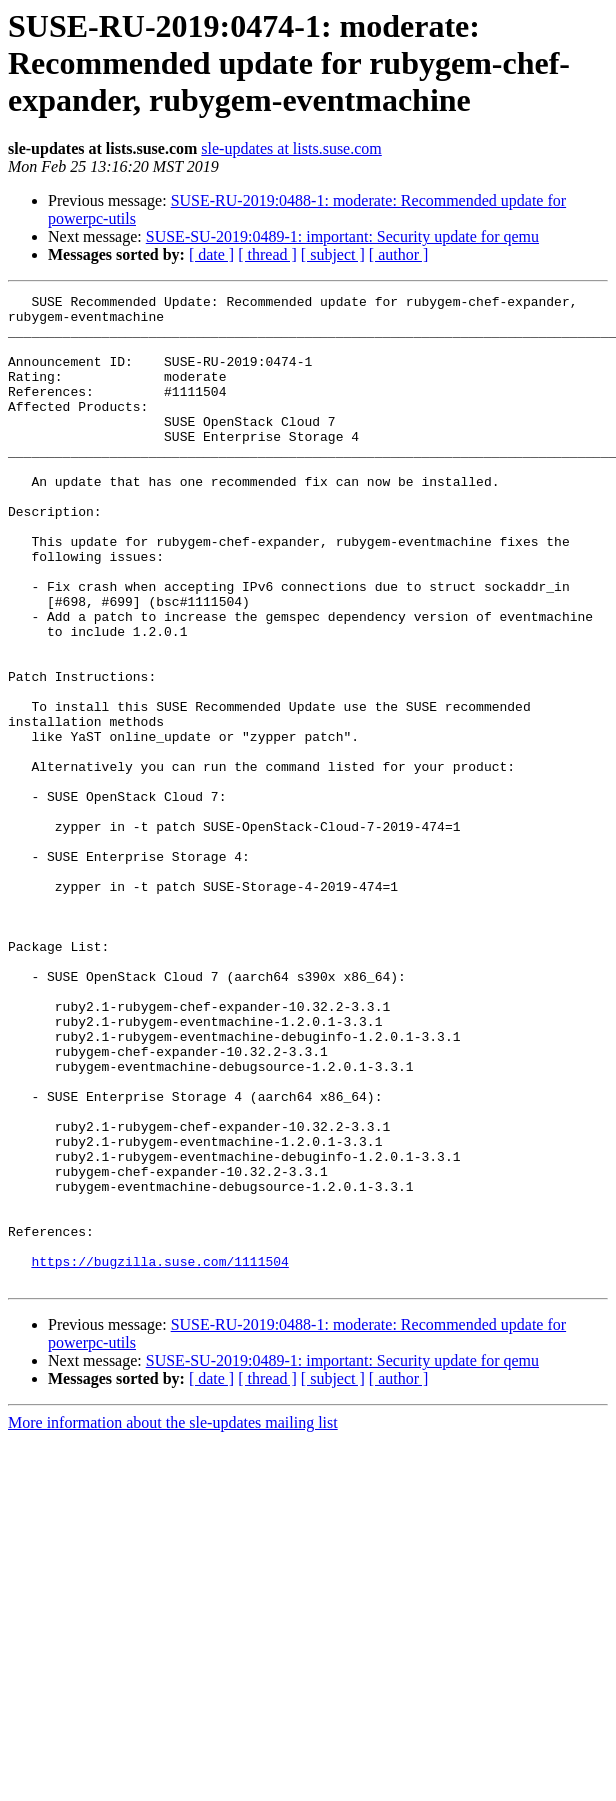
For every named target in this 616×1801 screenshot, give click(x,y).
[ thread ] (267, 254)
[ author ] (399, 254)
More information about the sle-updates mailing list (173, 1620)
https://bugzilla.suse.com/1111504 (159, 1456)
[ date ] (211, 254)
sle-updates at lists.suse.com (291, 148)
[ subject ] (333, 254)
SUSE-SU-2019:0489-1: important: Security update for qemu (342, 236)
